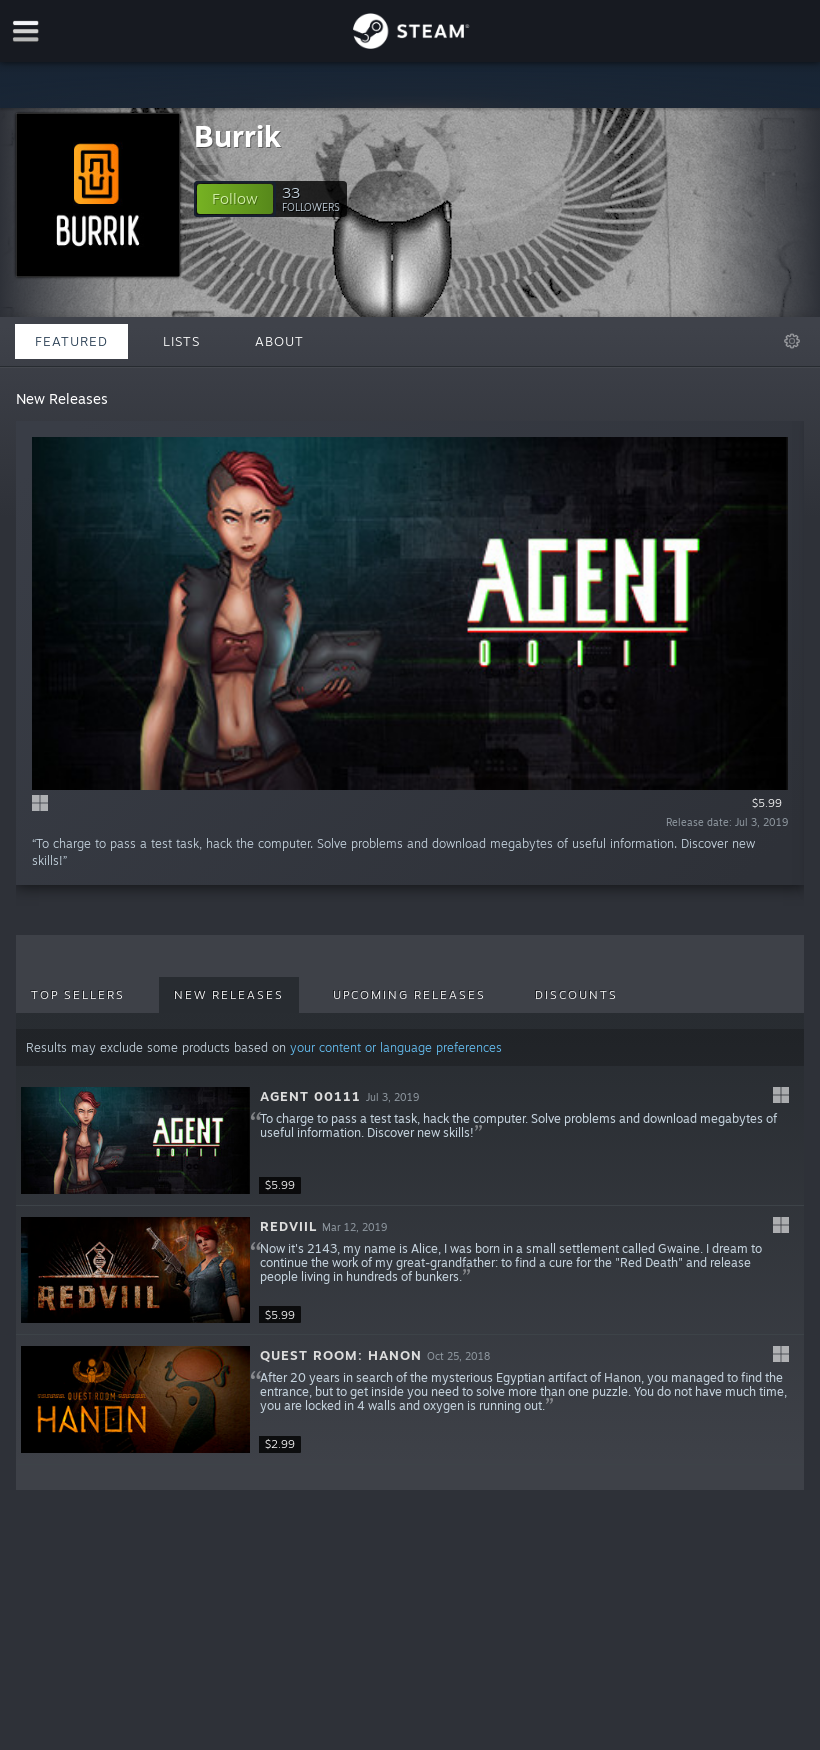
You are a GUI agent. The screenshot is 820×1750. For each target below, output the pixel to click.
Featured (71, 341)
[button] (235, 199)
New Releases (229, 995)
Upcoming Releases (409, 995)
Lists (181, 341)
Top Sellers (78, 995)
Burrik (237, 135)
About (279, 341)
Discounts (576, 995)
